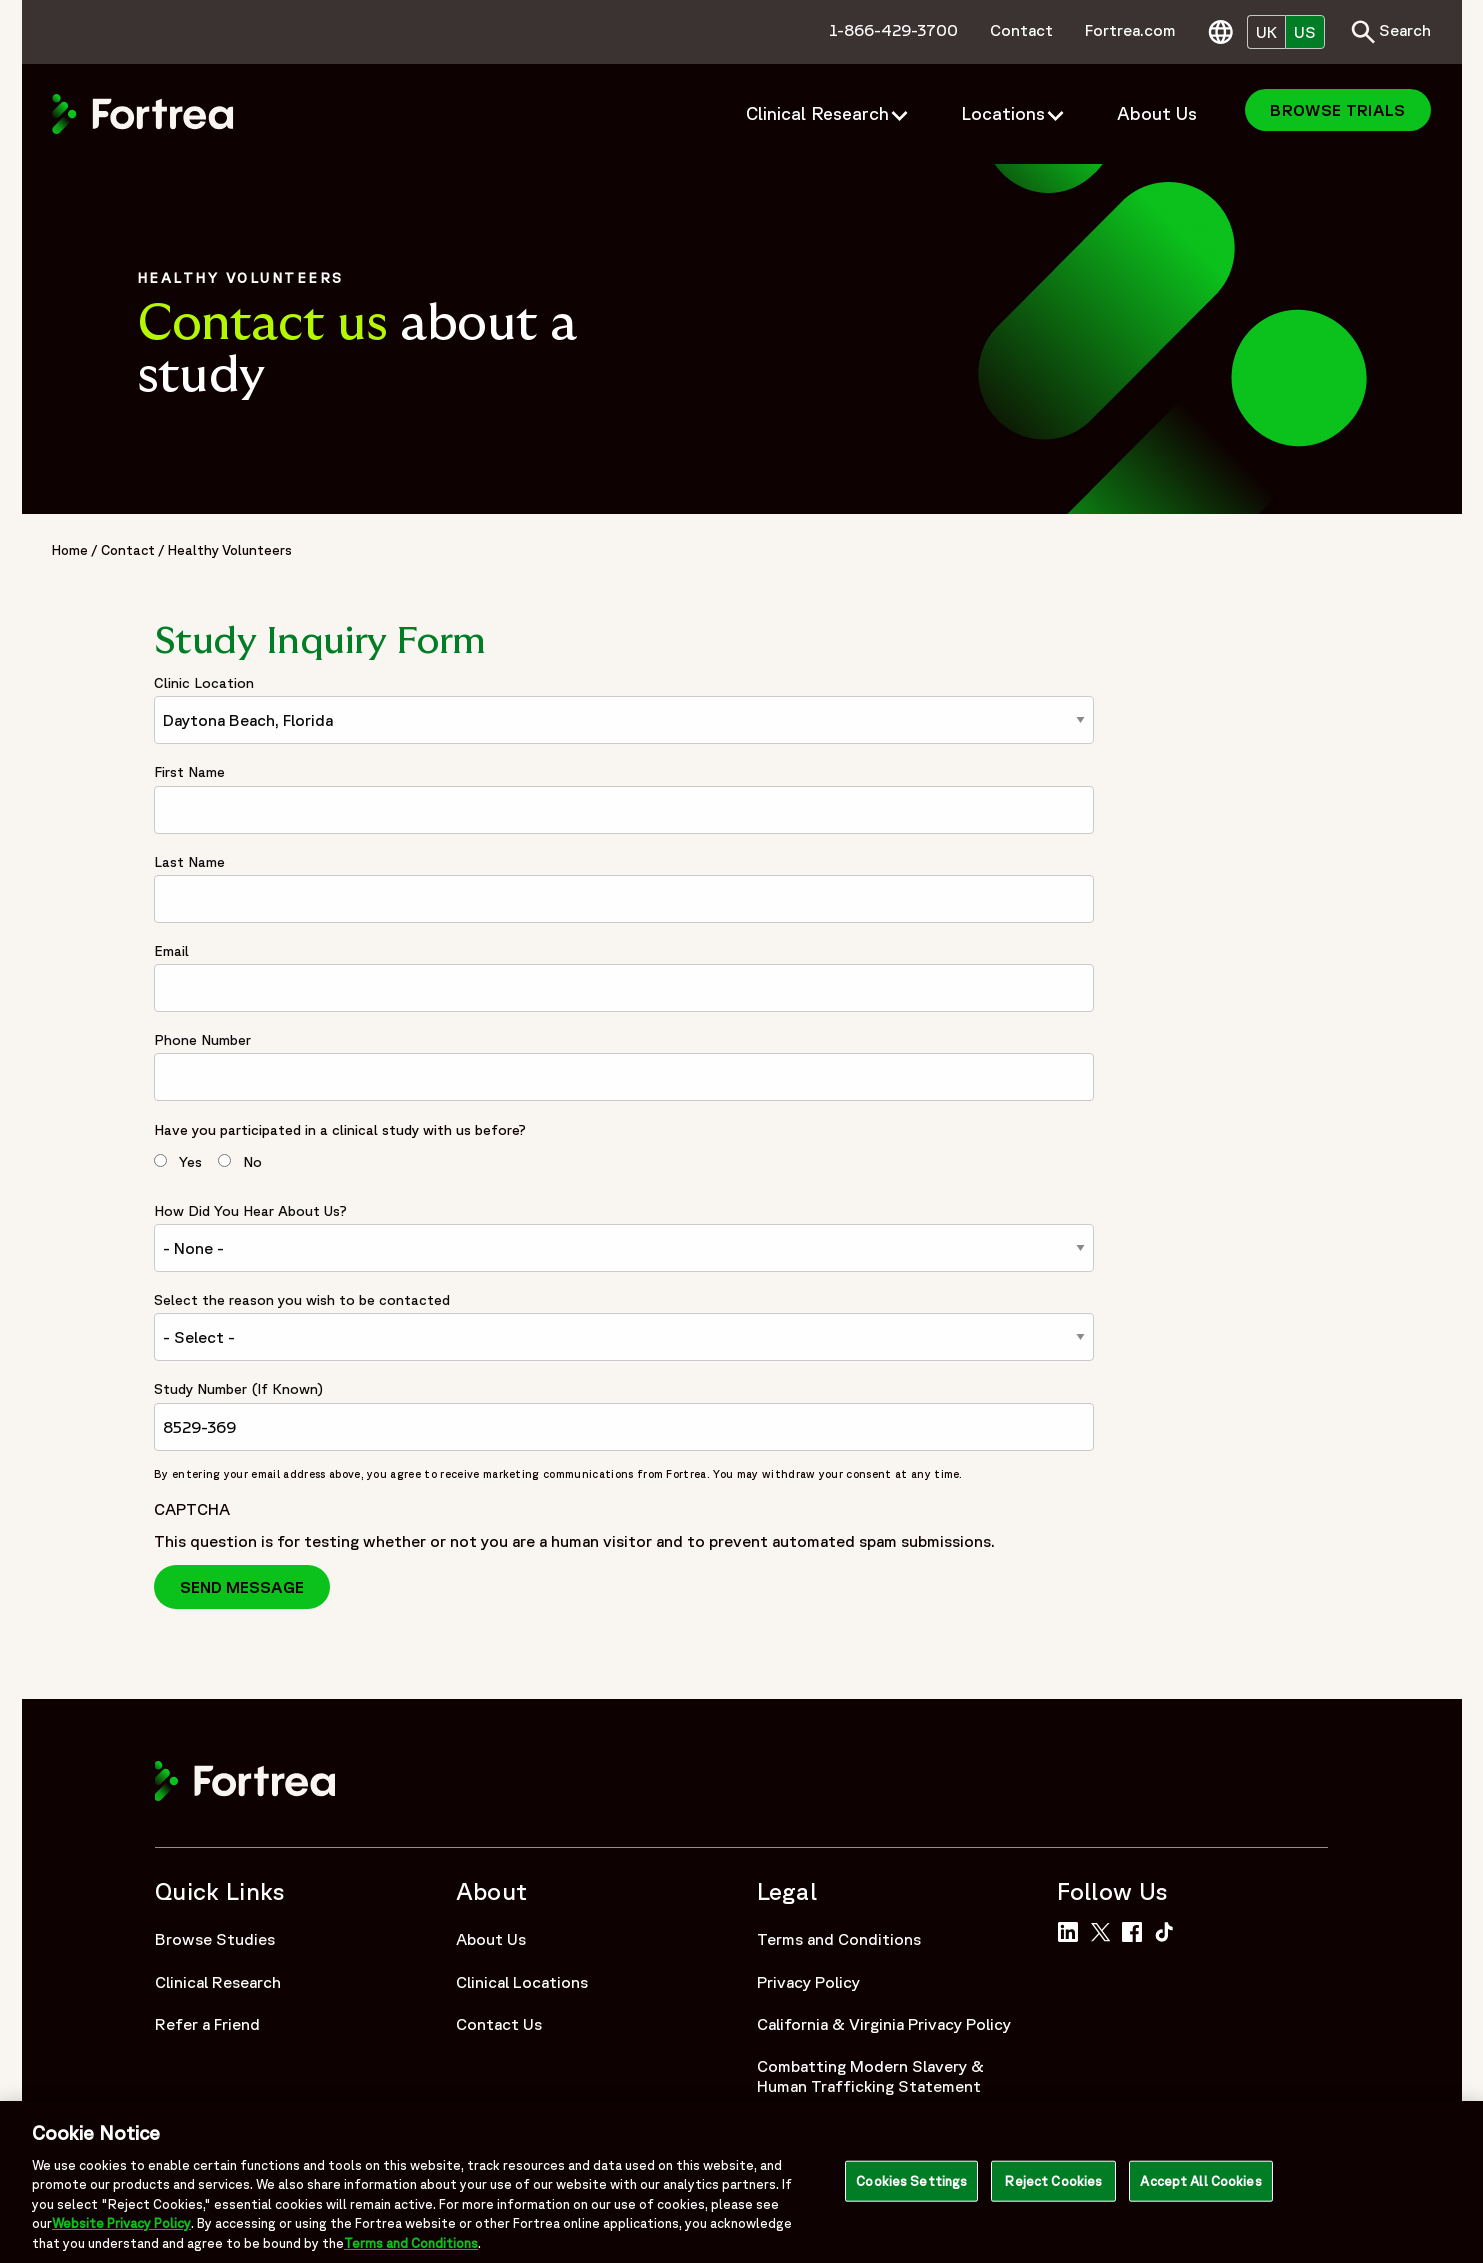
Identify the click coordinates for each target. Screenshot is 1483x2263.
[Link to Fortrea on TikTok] (1168, 1930)
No (252, 1162)
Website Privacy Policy (121, 2230)
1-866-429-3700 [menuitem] (893, 30)
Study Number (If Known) (238, 1389)
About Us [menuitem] (1157, 113)
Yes (190, 1162)
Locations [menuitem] (1003, 113)
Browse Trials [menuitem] (1337, 110)
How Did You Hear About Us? (250, 1211)
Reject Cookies (1053, 2187)
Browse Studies (215, 1939)
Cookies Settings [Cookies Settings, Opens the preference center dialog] (911, 2187)
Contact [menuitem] (1021, 30)
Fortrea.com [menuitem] (1130, 30)
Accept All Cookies (1200, 2187)
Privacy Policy (808, 1982)
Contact (128, 550)
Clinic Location (204, 683)
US (1305, 32)
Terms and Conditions (839, 1939)
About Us (491, 1939)
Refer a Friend (207, 2024)
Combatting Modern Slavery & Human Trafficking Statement (870, 2076)
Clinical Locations (522, 1982)
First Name (189, 772)
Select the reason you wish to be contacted (302, 1300)
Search (1391, 32)
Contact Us (499, 2024)
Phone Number (202, 1040)
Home (70, 550)
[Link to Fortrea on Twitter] (1104, 1930)
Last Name (189, 862)
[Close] (1451, 2187)
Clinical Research (218, 1982)
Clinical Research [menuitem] (817, 113)
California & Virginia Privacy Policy (884, 2024)
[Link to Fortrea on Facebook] (1136, 1930)
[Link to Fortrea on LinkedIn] (1071, 1930)
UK (1266, 32)
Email (171, 951)
